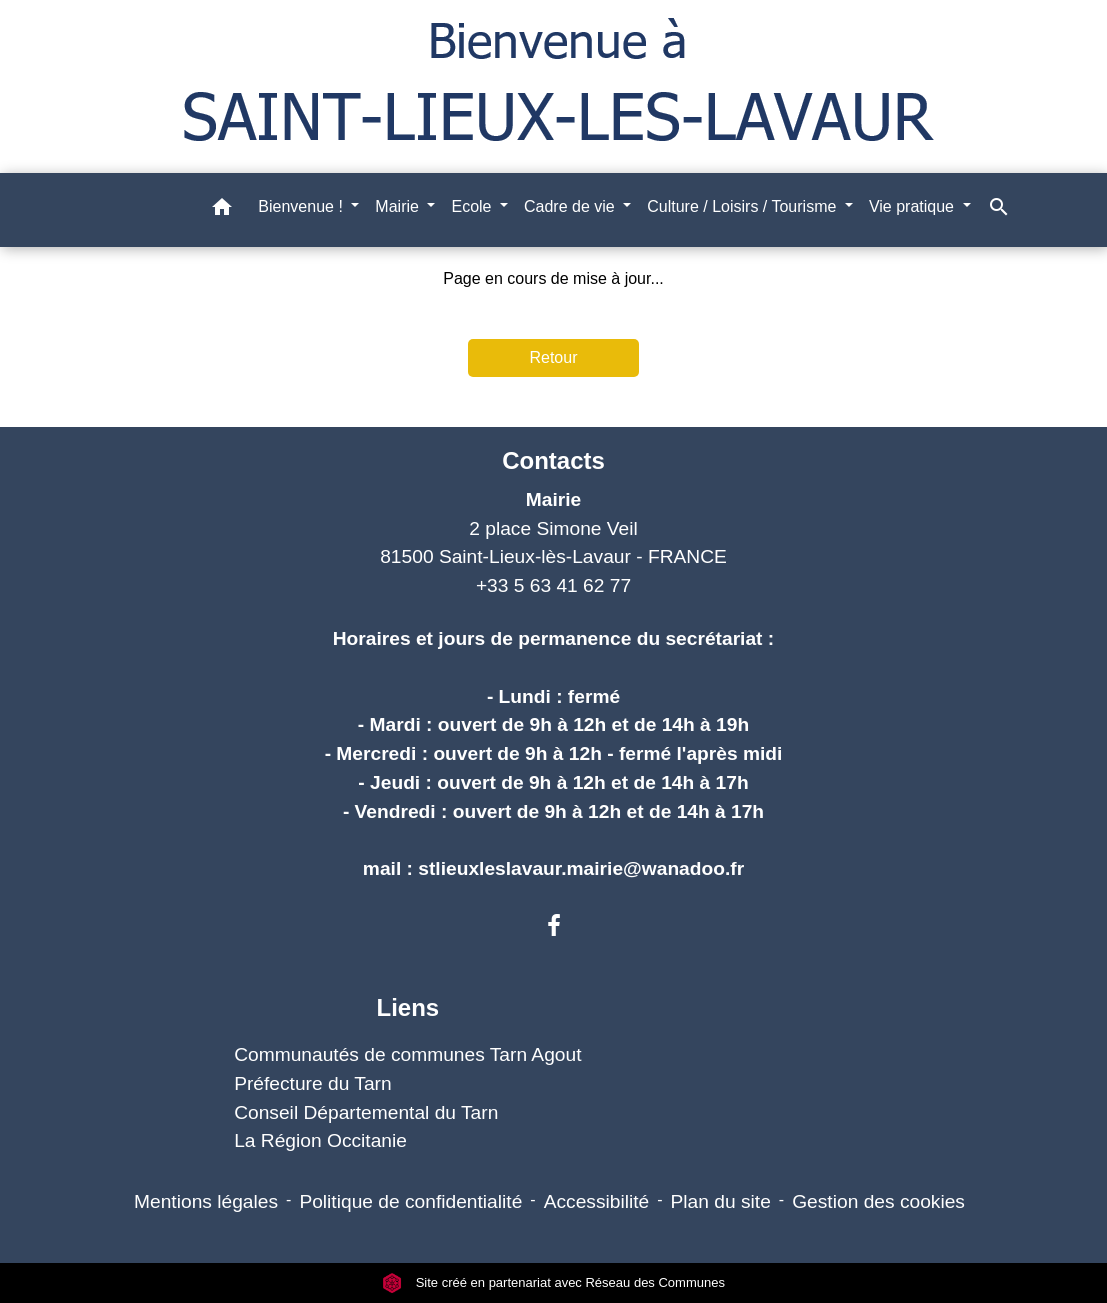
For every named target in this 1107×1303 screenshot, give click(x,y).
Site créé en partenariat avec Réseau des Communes (553, 1282)
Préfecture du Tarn (313, 1083)
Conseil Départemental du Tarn (366, 1112)
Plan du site (721, 1201)
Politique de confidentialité (410, 1201)
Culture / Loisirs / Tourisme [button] (744, 206)
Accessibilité (597, 1201)
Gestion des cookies (878, 1201)
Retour (553, 357)
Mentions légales (206, 1201)
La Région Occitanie (320, 1140)
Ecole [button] (473, 206)
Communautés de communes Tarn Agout (407, 1054)
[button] (222, 210)
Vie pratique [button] (914, 206)
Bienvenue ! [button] (302, 206)
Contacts (553, 460)
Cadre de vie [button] (571, 206)
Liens (407, 1007)
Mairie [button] (399, 206)
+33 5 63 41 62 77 (553, 585)
